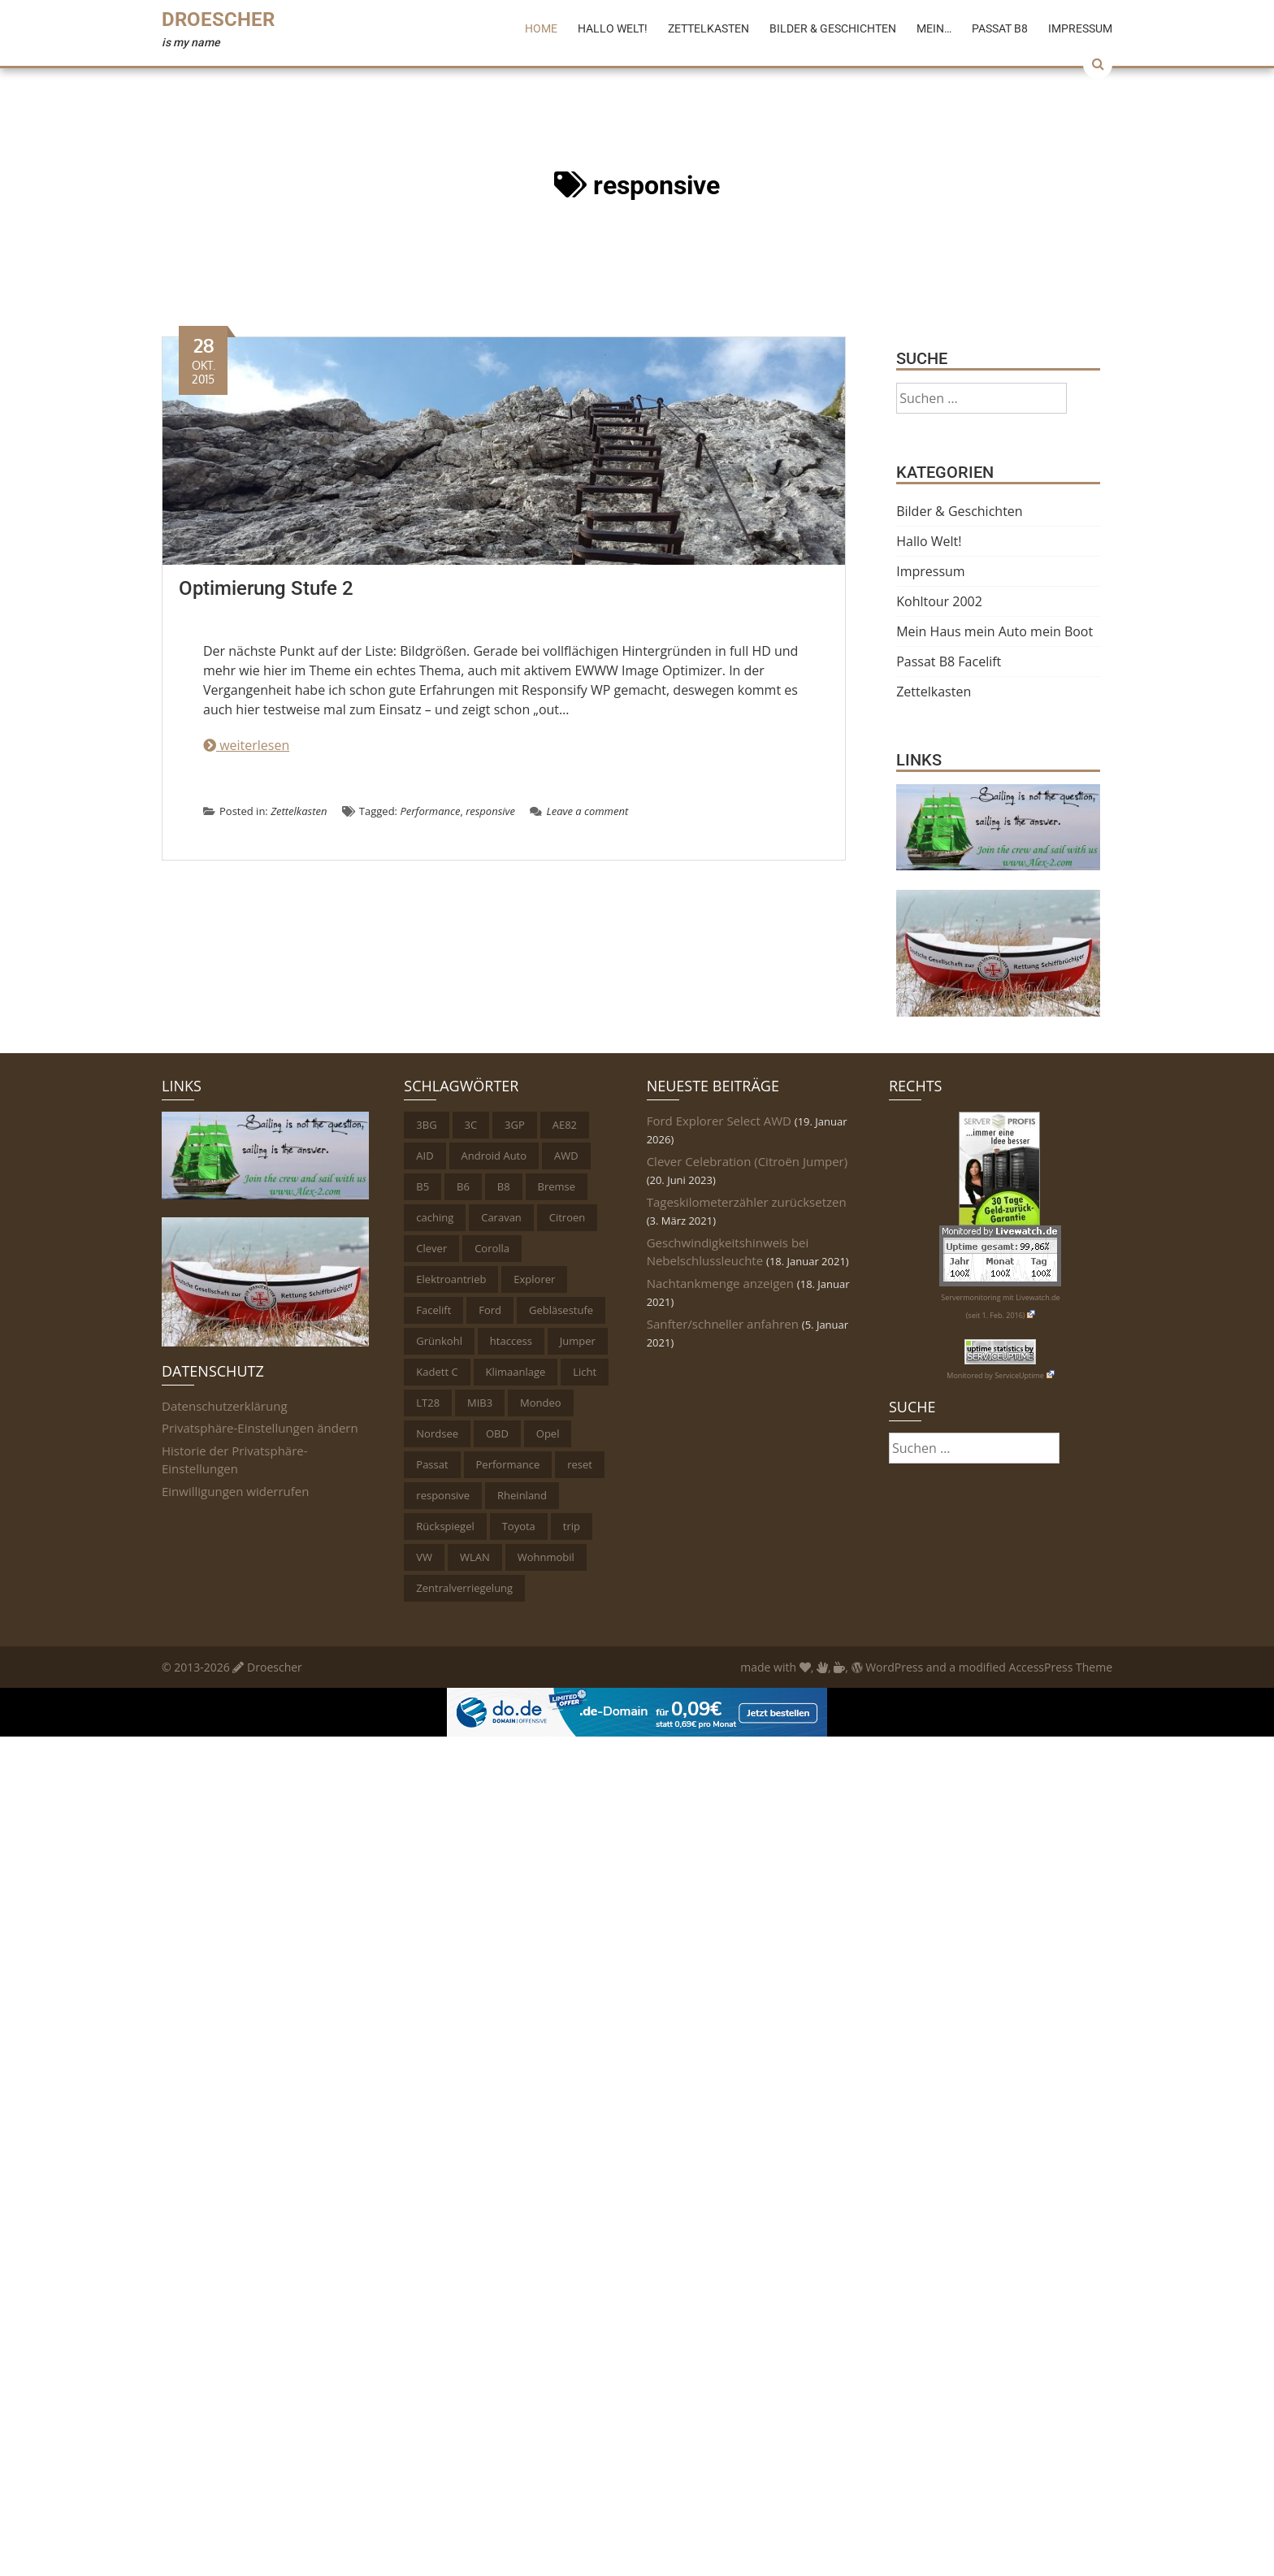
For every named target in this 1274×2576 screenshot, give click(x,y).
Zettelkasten (708, 28)
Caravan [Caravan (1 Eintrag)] (501, 1217)
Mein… (933, 28)
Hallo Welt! (613, 28)
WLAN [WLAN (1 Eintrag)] (475, 1557)
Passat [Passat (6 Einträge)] (432, 1464)
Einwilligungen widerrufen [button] (235, 1491)
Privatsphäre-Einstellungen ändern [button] (260, 1428)
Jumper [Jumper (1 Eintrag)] (578, 1341)
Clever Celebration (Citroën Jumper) (747, 1161)
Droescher (218, 19)
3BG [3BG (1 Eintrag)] (426, 1124)
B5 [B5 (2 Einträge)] (422, 1186)
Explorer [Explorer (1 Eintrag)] (534, 1279)
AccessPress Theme (1060, 1667)
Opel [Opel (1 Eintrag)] (548, 1433)
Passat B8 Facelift (948, 661)
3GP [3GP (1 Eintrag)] (515, 1124)
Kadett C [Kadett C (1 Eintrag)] (436, 1371)
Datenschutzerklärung (225, 1406)
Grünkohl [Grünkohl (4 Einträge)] (439, 1341)
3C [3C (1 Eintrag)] (471, 1124)
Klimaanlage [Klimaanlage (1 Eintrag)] (516, 1371)
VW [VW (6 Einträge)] (424, 1557)
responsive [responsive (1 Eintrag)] (443, 1495)
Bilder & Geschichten (832, 28)
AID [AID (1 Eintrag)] (424, 1155)
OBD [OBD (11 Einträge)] (497, 1433)
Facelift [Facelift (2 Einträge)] (433, 1310)
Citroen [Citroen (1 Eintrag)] (567, 1217)
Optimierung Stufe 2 (266, 588)
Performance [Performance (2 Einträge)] (508, 1464)
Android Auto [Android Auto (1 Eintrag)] (494, 1155)
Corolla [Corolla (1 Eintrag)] (491, 1248)
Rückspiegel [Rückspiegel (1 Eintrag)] (445, 1526)
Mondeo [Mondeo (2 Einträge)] (540, 1402)
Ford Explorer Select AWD (719, 1120)
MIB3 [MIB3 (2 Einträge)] (479, 1402)
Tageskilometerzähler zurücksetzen (747, 1202)
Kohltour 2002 (939, 601)
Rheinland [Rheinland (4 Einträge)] (522, 1495)
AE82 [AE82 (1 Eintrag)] (564, 1124)
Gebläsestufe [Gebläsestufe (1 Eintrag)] (561, 1310)
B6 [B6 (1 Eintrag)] (463, 1186)
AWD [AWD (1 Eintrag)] (566, 1155)
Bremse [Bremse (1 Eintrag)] (557, 1186)
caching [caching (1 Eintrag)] (434, 1217)
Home (541, 28)
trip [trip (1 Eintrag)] (571, 1526)
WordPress (888, 1667)
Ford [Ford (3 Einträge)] (490, 1310)
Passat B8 (1000, 28)
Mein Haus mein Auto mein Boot (994, 631)
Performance (430, 811)
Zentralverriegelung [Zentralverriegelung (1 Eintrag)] (464, 1588)
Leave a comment (579, 811)
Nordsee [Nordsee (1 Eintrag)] (437, 1433)
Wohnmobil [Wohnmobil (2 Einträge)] (546, 1557)
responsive (490, 811)
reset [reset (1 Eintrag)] (579, 1464)
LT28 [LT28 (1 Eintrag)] (428, 1402)
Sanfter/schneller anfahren (723, 1324)
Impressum (1080, 28)
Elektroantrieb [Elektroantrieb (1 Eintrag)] (451, 1279)
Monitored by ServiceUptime (1000, 1375)
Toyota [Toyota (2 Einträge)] (518, 1526)
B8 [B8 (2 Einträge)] (503, 1186)
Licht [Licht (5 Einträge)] (584, 1371)
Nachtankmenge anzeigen (720, 1283)
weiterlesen (246, 745)
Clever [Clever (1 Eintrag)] (431, 1248)
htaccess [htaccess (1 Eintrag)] (511, 1341)
